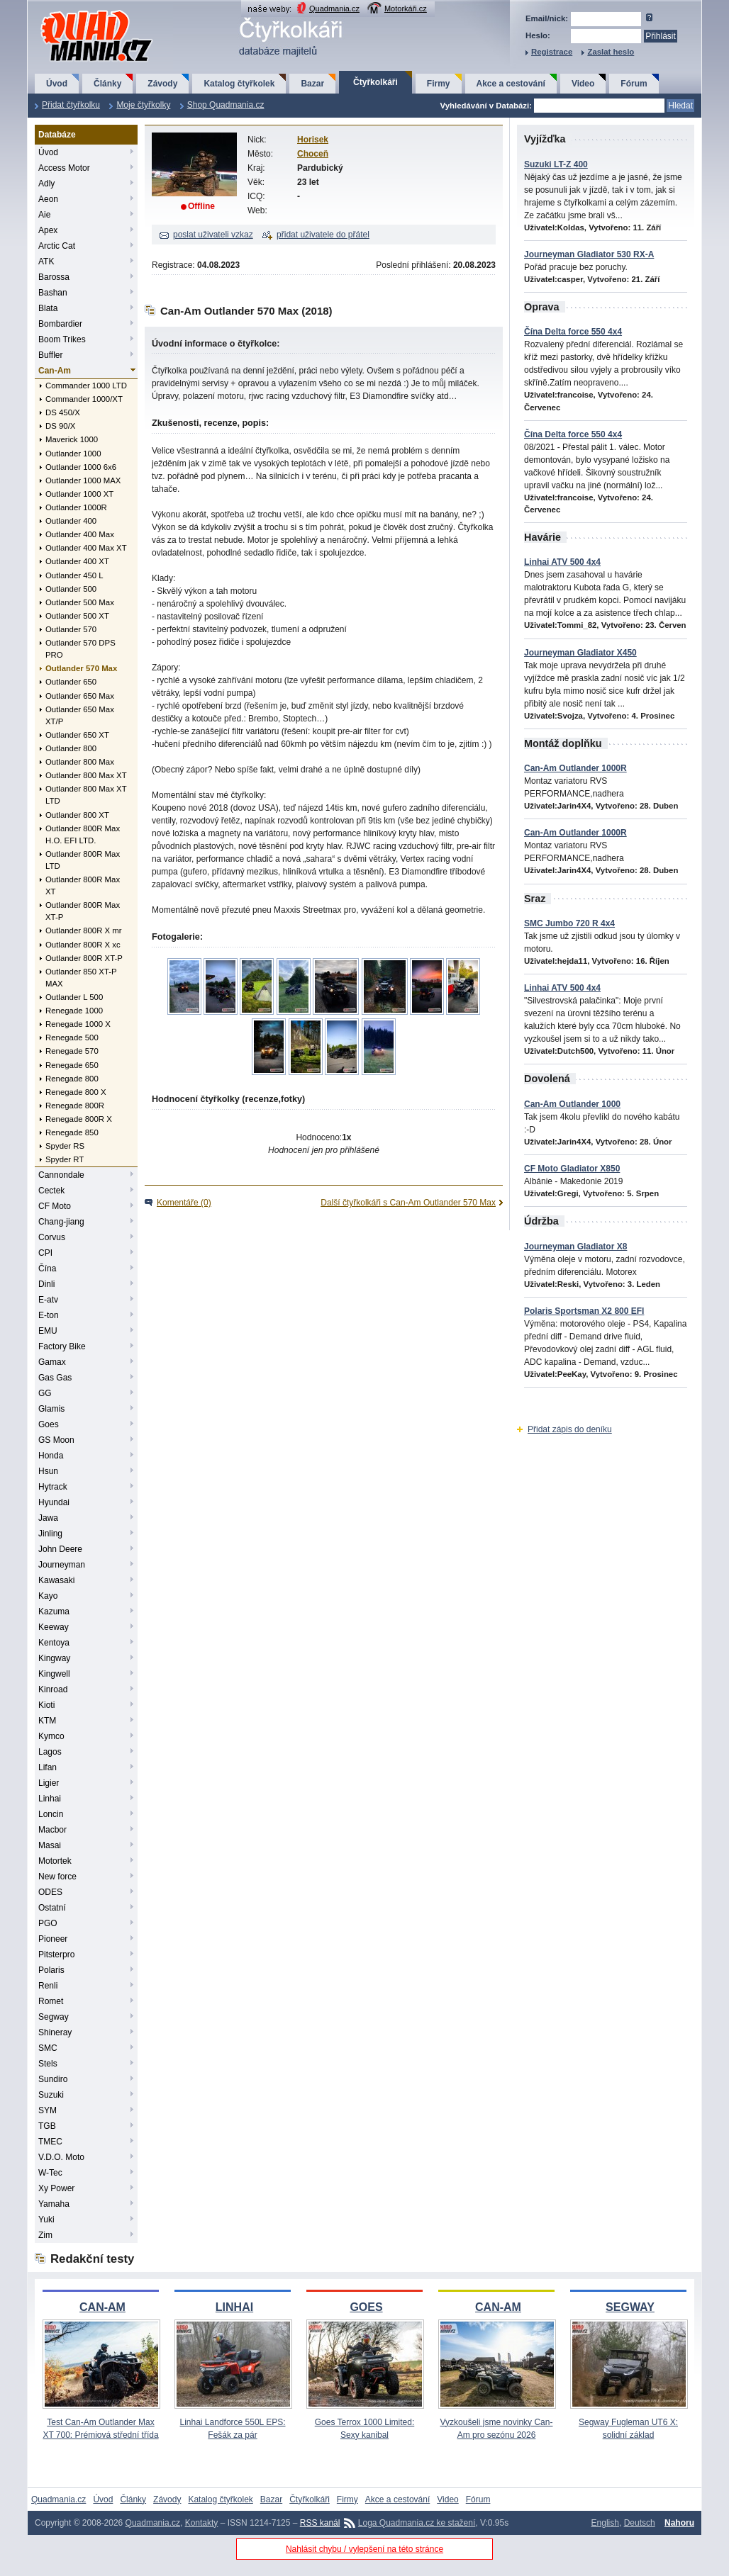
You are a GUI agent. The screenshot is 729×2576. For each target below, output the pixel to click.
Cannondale (61, 1175)
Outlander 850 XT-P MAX (81, 977)
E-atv (48, 1300)
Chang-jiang (61, 1222)
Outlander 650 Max (79, 696)
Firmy (438, 84)
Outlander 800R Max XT (82, 885)
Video (583, 84)
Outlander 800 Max (79, 762)
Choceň (312, 154)
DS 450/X (62, 412)
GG (45, 1393)
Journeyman (61, 1565)
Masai (49, 1845)
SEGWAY (630, 2307)
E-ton (48, 1315)
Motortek (55, 1861)
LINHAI (234, 2307)
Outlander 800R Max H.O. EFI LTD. (82, 834)
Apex (47, 230)
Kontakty (201, 2523)
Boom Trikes (62, 339)
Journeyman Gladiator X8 (575, 1247)
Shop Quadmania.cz (226, 105)
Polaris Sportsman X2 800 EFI (584, 1311)
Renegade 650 (72, 1065)
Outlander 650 (70, 681)
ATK (46, 261)
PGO (47, 1923)
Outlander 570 (70, 629)
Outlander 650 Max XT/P (79, 715)
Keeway (53, 1627)
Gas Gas (55, 1378)
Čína (47, 1268)
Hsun (48, 1471)
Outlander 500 (70, 589)
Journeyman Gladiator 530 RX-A (589, 254)
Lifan (47, 1767)
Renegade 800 (72, 1078)
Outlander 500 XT (77, 616)
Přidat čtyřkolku (71, 105)
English (605, 2523)
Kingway (54, 1658)
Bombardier (60, 324)
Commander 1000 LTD (86, 385)
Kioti (46, 1705)
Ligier (48, 1783)
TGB (47, 2126)
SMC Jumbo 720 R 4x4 (569, 923)
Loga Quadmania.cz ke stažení (416, 2523)
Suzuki (51, 2095)
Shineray (55, 2032)
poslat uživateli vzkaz (213, 235)
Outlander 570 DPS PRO (80, 649)
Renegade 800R (74, 1105)
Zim (45, 2235)
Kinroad (52, 1689)
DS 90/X (60, 426)
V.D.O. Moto (61, 2157)
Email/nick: (546, 18)
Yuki (46, 2220)
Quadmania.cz (334, 8)
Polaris (51, 1970)
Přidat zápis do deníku (570, 1429)
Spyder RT (64, 1159)
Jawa (48, 1518)
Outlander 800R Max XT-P (82, 911)
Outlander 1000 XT (79, 494)
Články (107, 84)
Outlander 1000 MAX (83, 480)
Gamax (52, 1362)
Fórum (634, 84)
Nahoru (679, 2523)
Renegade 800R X (78, 1119)
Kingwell (54, 1674)
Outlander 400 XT (77, 561)
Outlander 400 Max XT (86, 548)
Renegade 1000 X (78, 1024)
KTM (47, 1721)
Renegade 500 (72, 1037)
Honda (50, 1456)
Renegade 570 (72, 1051)
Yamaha (53, 2204)
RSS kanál (320, 2523)
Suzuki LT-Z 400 (556, 164)
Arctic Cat (56, 246)
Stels (47, 2064)
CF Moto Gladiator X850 (572, 1169)
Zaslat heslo (610, 51)
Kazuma (53, 1611)
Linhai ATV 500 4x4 (562, 562)
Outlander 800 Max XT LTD (86, 794)
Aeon (48, 199)
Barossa (53, 277)
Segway (53, 2017)
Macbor (52, 1830)
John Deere (60, 1549)
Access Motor (64, 168)
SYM (47, 2110)
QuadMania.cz (79, 11)
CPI (45, 1253)
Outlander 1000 (73, 453)
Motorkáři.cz (405, 8)
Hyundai (53, 1502)
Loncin (50, 1814)
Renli (47, 1986)
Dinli (46, 1284)
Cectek (51, 1191)
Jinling (50, 1534)
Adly (46, 184)
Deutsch (639, 2523)
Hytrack (52, 1487)
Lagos (50, 1752)
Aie (44, 215)
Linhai (49, 1799)
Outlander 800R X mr (83, 930)
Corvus (51, 1237)
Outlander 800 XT (77, 815)
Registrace (551, 51)
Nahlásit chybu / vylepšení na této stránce (364, 2549)
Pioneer (52, 1939)
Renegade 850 (72, 1132)
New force (57, 1877)
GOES (366, 2307)
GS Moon (56, 1440)
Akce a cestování (511, 84)
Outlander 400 (70, 521)
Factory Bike (62, 1346)
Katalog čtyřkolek (239, 84)
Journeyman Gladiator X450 (580, 653)
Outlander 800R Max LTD (82, 860)
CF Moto (54, 1206)
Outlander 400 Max (79, 534)
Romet (50, 2001)
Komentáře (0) (184, 1203)
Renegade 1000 (74, 1010)
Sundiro (52, 2079)
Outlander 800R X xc (83, 944)
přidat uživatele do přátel (323, 235)
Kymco (51, 1736)
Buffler (50, 355)
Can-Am (54, 371)
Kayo (47, 1596)
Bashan (52, 293)
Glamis (51, 1409)
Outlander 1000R (76, 507)
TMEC (50, 2142)
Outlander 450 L (74, 575)
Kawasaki (56, 1580)
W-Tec (50, 2173)
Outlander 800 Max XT (86, 775)
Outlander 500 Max (79, 602)
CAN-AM (102, 2307)
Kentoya (53, 1643)
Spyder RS (64, 1146)
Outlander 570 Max (81, 668)
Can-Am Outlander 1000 (572, 1104)
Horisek (312, 140)
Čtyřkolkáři (375, 82)
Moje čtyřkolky (143, 105)
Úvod (56, 84)
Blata (47, 308)
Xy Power (56, 2188)
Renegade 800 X (75, 1092)
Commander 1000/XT (84, 399)
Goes (48, 1424)
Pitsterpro (56, 1954)
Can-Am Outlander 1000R (575, 768)
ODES (50, 1892)
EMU (47, 1331)
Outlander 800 (70, 748)
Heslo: (537, 35)
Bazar (312, 84)
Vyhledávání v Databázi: (486, 105)
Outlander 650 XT (77, 735)
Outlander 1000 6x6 (80, 467)
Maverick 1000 (71, 439)
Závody (162, 84)
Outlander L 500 (74, 997)
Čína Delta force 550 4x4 (573, 332)
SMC (47, 2048)
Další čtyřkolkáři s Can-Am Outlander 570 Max (408, 1203)
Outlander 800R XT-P (84, 958)
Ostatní (52, 1908)
